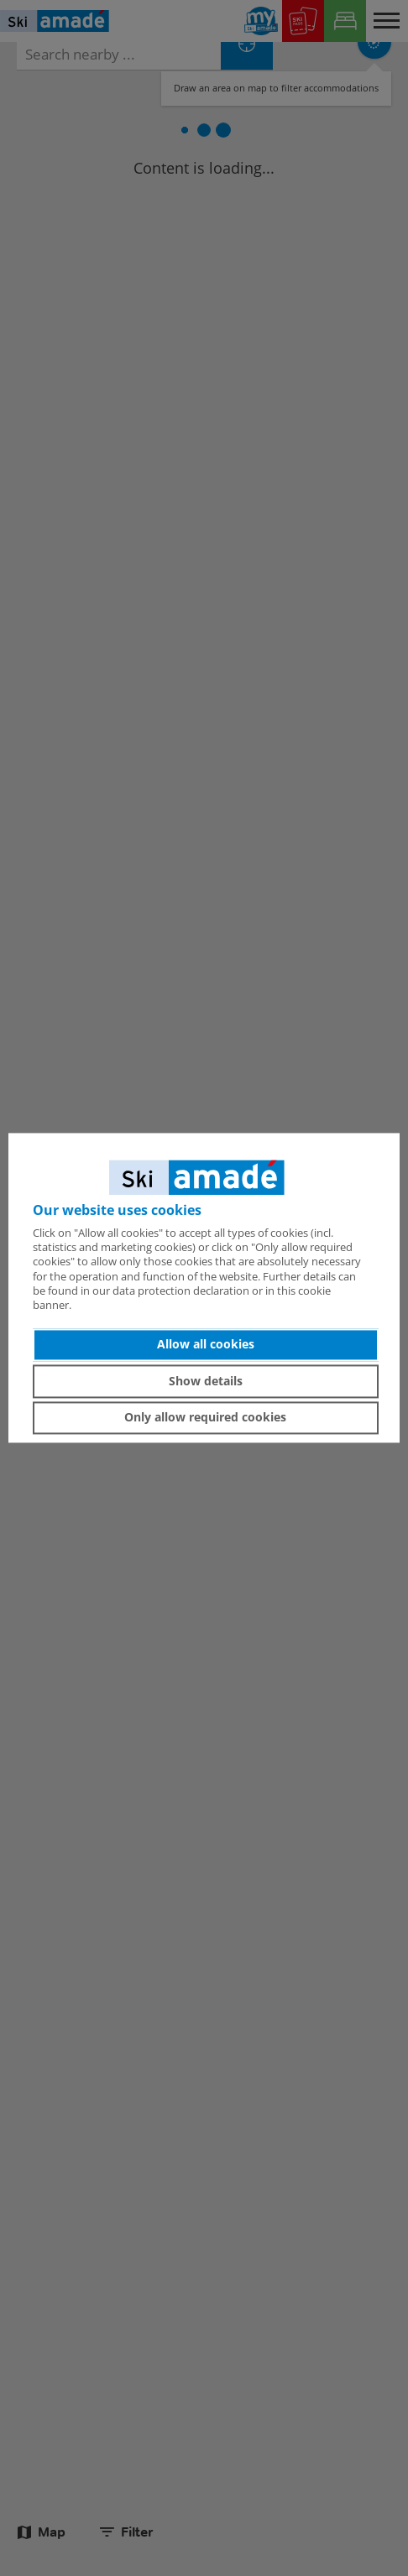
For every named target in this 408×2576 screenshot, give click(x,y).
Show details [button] (206, 1381)
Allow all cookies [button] (205, 1345)
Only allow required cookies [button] (205, 1418)
